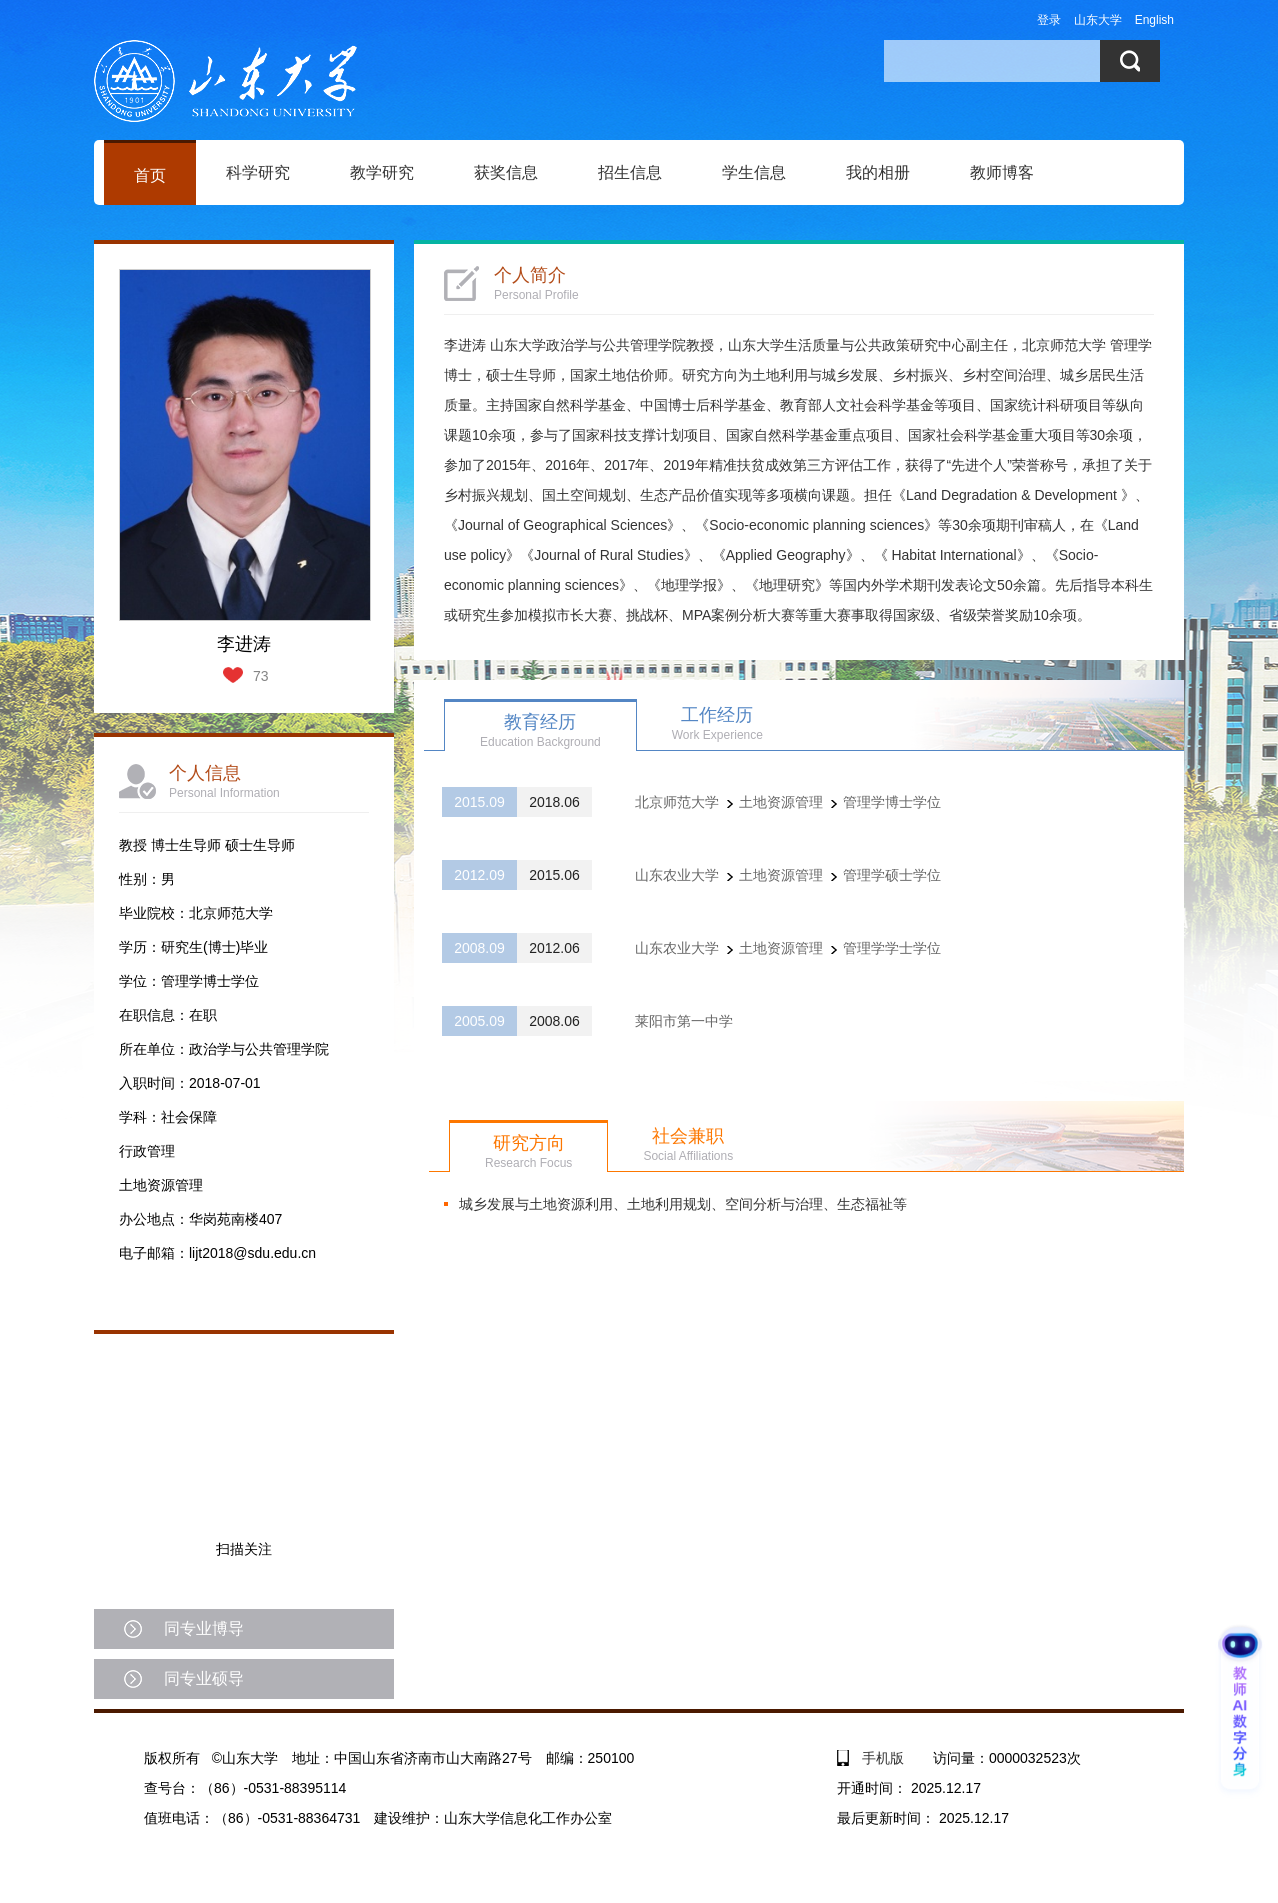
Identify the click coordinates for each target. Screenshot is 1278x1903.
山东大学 (1098, 20)
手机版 (883, 1758)
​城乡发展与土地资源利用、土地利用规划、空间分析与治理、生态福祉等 (683, 1204)
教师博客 (1002, 172)
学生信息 (754, 172)
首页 (150, 175)
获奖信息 (506, 172)
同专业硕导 (204, 1678)
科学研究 (258, 172)
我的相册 (878, 172)
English (1154, 20)
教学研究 (382, 172)
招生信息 (630, 172)
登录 (1049, 20)
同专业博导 (204, 1628)
